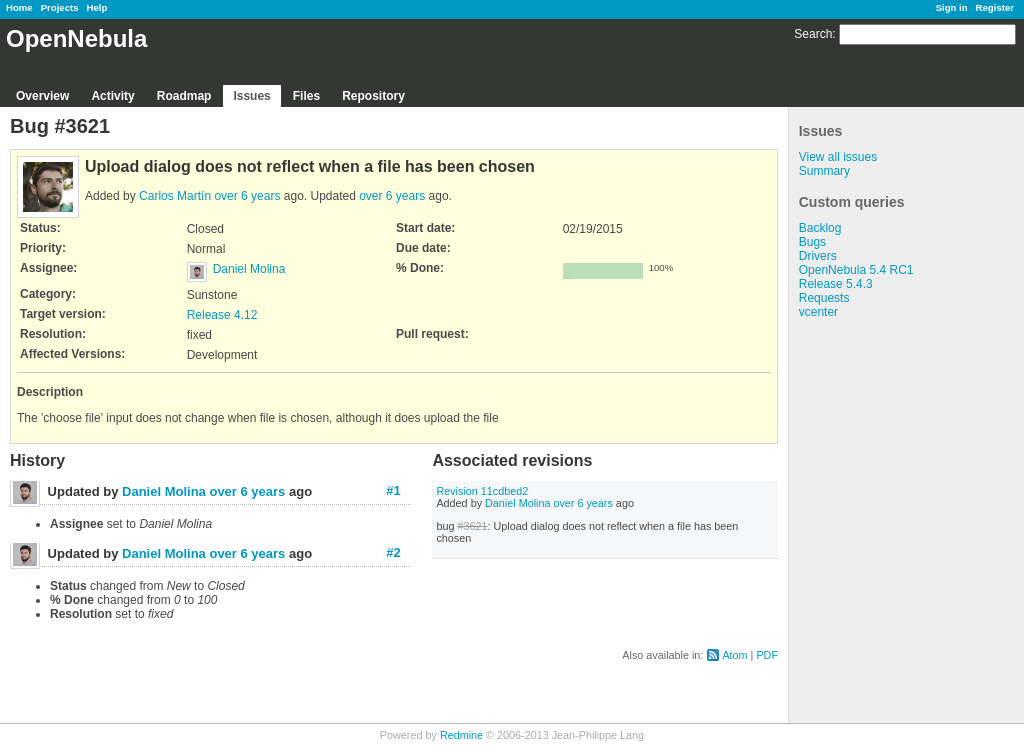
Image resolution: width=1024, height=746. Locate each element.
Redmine (461, 735)
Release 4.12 (222, 315)
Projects (60, 7)
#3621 (472, 526)
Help (97, 7)
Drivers (818, 256)
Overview (42, 96)
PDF (767, 655)
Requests (824, 298)
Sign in (952, 7)
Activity (112, 96)
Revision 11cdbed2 (482, 491)
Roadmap (184, 96)
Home (19, 7)
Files (306, 96)
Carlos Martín (175, 196)
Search (813, 34)
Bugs (812, 242)
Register (995, 7)
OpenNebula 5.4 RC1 (856, 270)
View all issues (838, 157)
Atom (734, 655)
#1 (393, 490)
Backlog (820, 228)
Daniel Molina (249, 269)
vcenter (818, 312)
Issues (251, 96)
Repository (373, 96)
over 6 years (247, 196)
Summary (824, 171)
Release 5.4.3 (836, 284)
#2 (393, 552)
